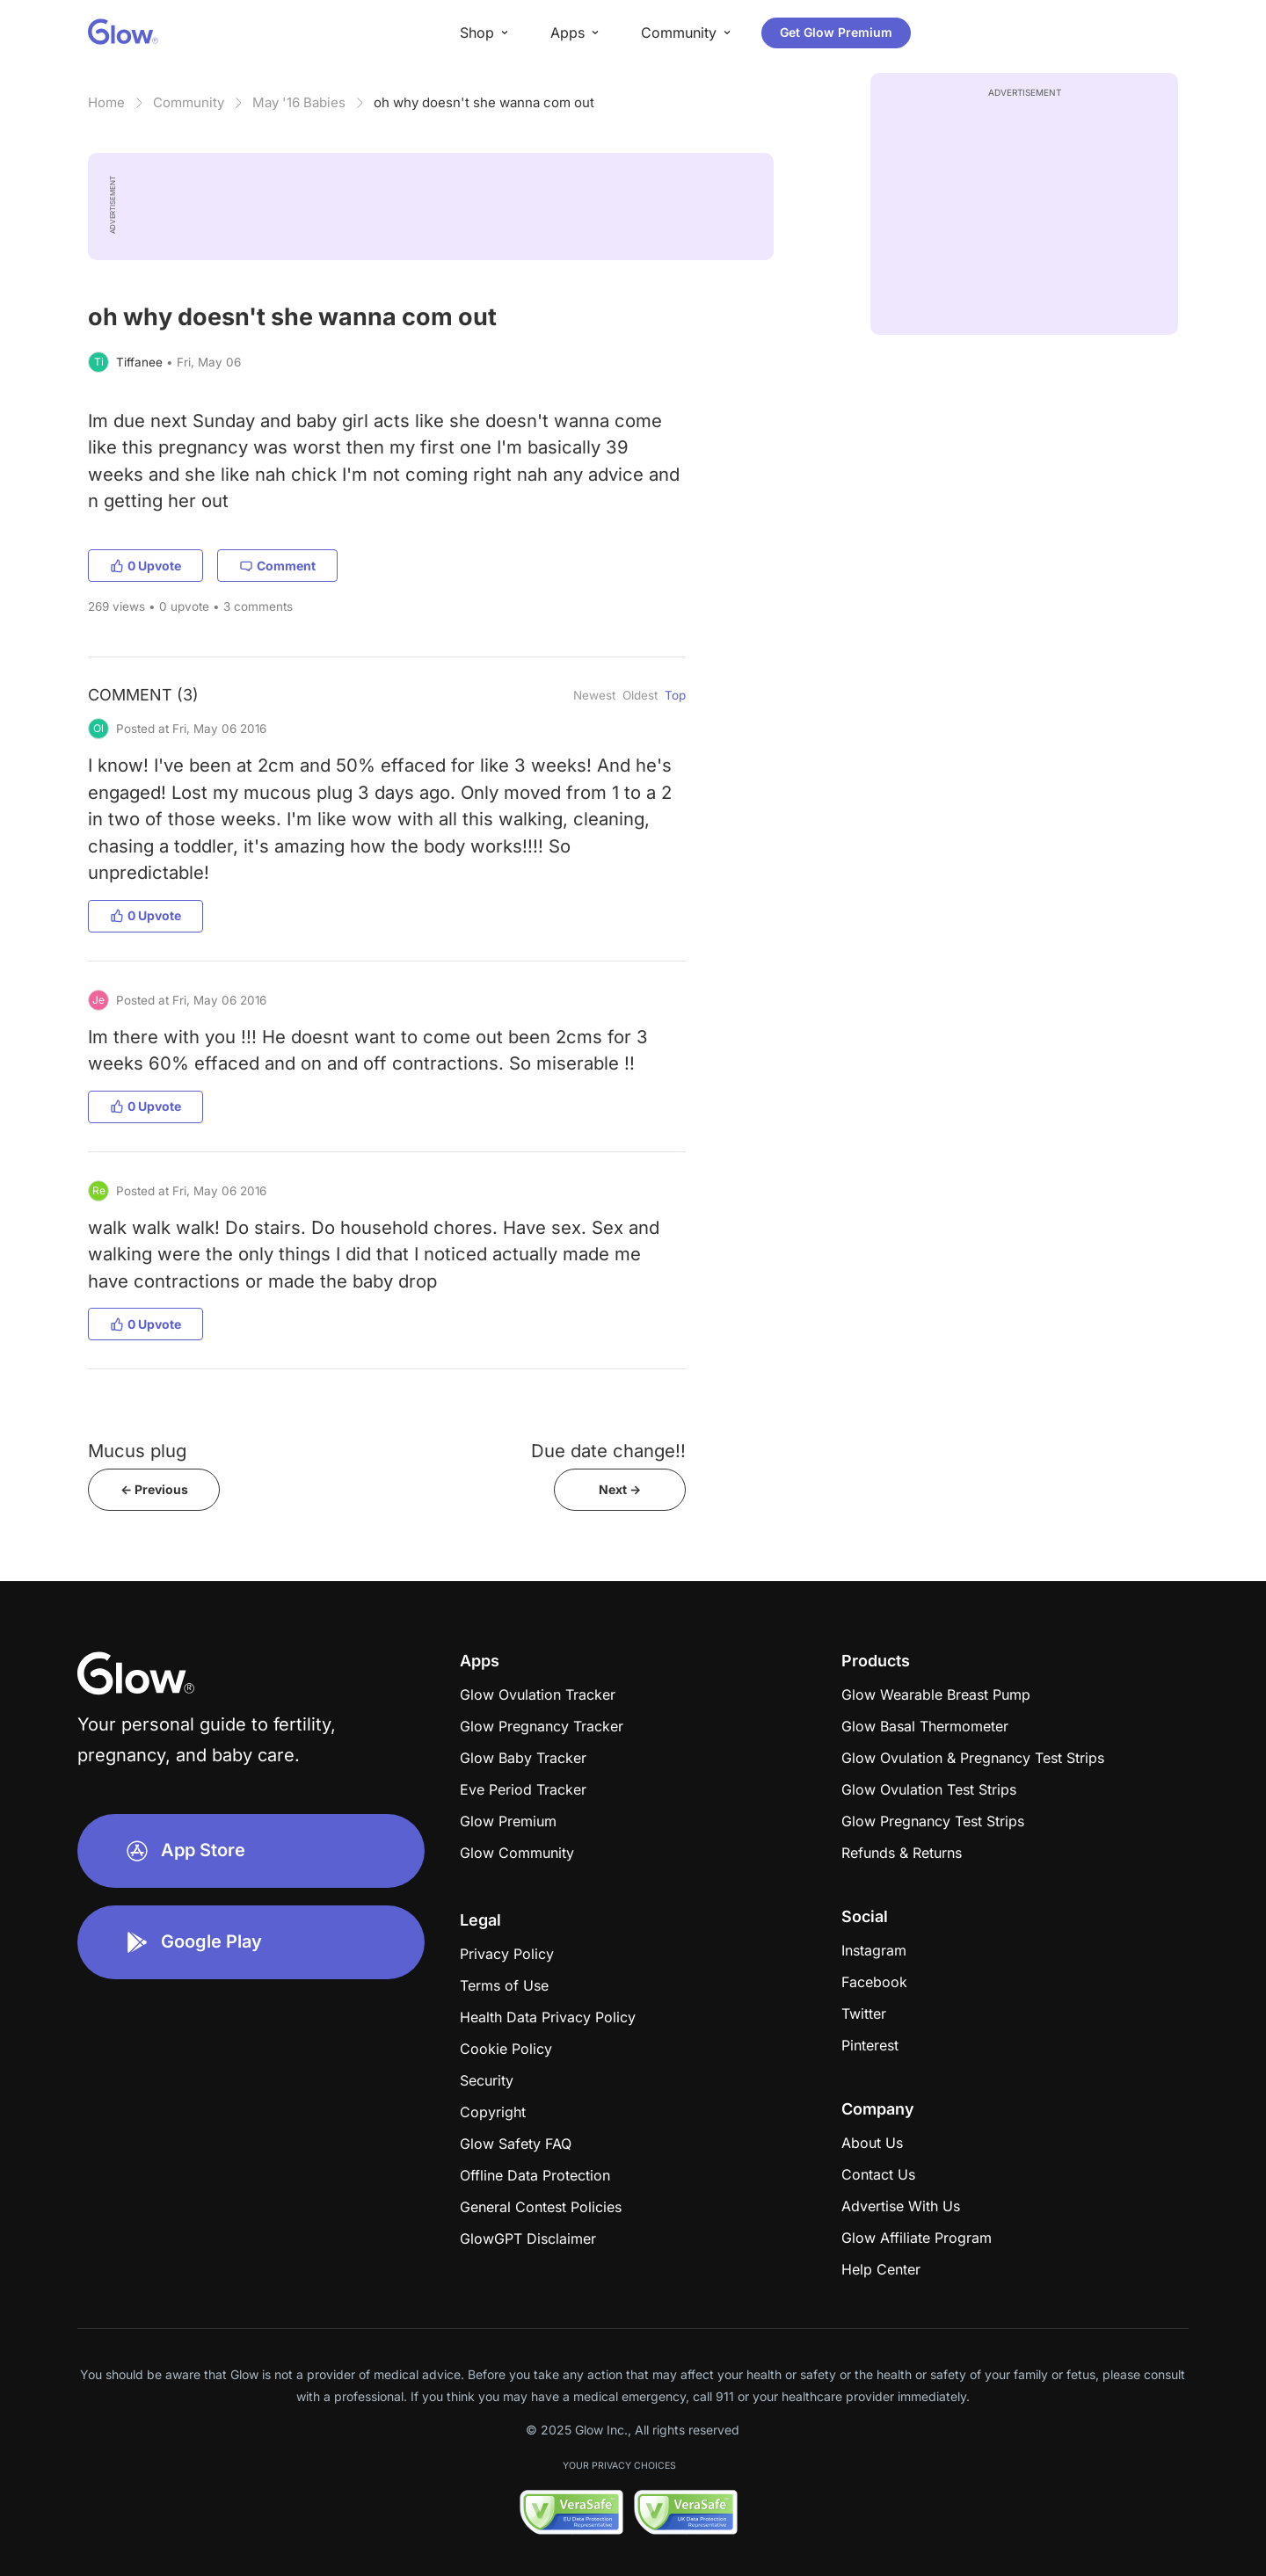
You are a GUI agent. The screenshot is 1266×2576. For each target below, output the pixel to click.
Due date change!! (608, 1451)
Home (106, 102)
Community (188, 102)
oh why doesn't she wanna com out (484, 102)
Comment (277, 565)
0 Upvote (145, 565)
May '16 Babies (299, 102)
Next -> (620, 1489)
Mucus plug (137, 1451)
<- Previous (154, 1489)
